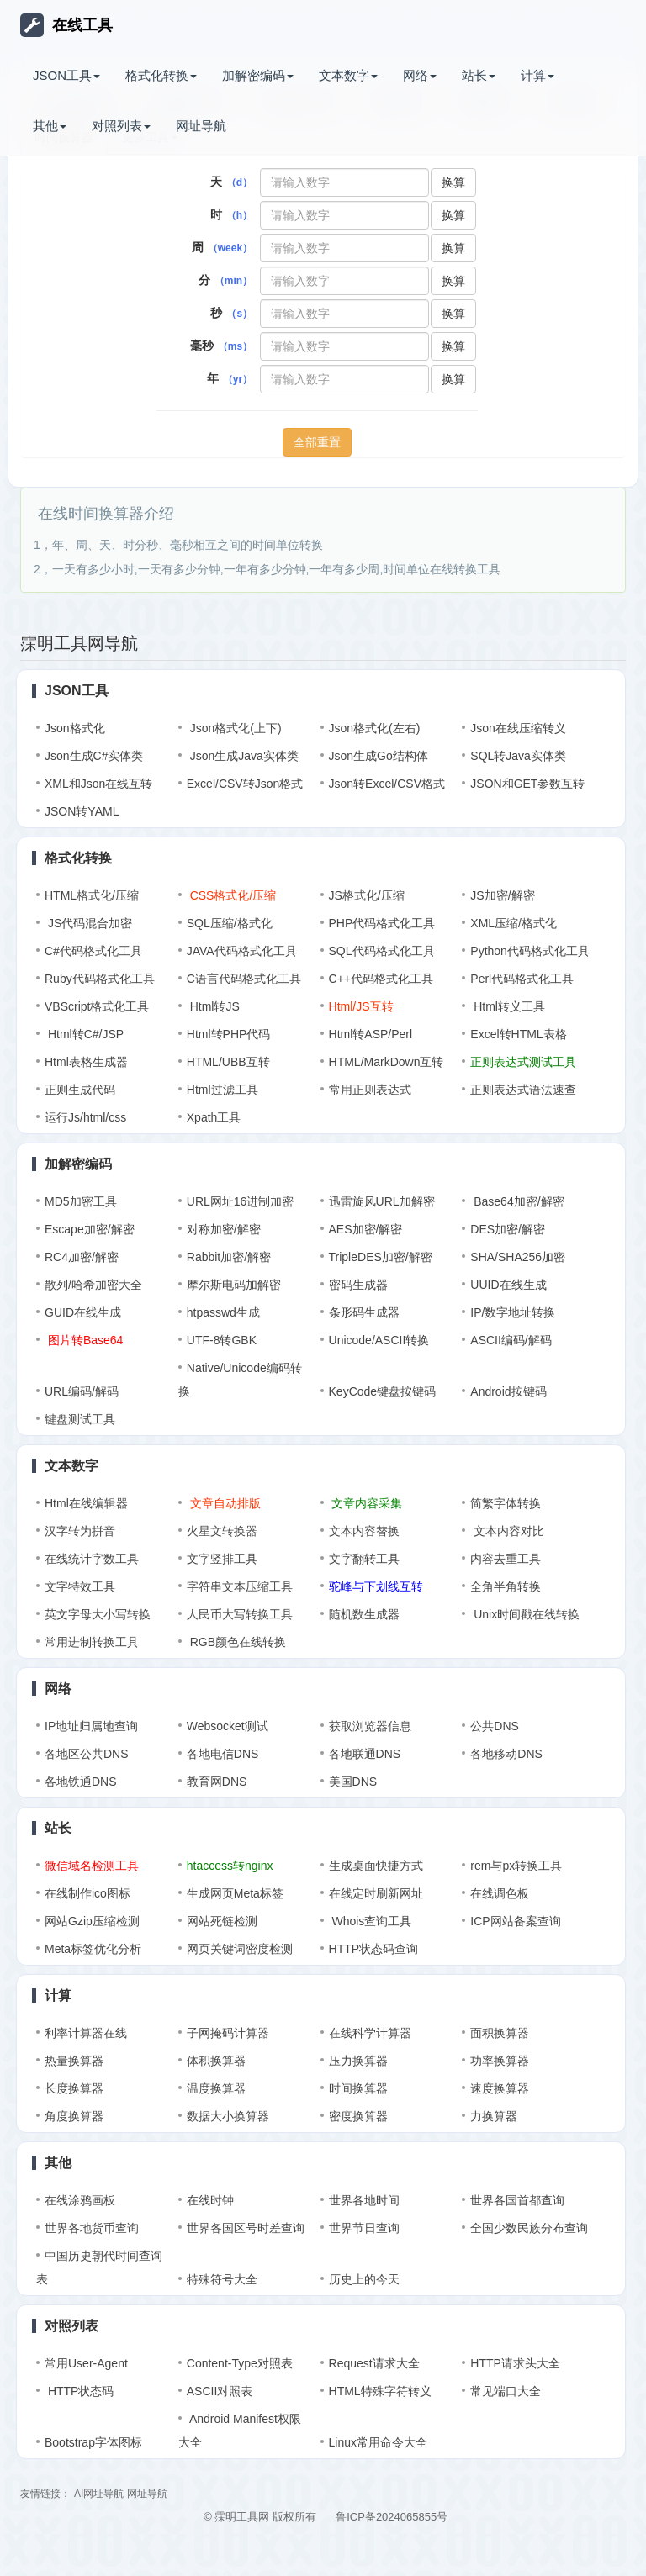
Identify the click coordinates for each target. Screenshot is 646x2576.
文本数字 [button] (348, 75)
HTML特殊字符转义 (380, 2391)
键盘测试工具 (80, 1419)
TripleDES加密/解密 (380, 1257)
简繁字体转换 (505, 1503)
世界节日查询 (364, 2228)
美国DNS (353, 1781)
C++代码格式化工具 (381, 978)
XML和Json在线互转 (98, 783)
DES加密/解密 (507, 1229)
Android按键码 (508, 1391)
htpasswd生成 (223, 1312)
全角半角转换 (505, 1586)
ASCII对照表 (220, 2391)
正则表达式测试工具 (523, 1062)
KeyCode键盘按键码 (383, 1391)
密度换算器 (358, 2116)
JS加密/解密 (502, 895)
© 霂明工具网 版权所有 (260, 2516)
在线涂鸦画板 (80, 2200)
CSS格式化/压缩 (232, 895)
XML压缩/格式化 (513, 923)
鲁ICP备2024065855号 (391, 2516)
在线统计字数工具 (92, 1558)
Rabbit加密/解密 (229, 1257)
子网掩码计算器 (228, 2033)
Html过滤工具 (222, 1089)
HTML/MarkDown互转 (386, 1062)
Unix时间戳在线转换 (525, 1614)
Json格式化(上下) (234, 728)
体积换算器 (216, 2060)
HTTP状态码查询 (374, 1949)
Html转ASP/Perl (371, 1034)
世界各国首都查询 (517, 2200)
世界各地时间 (364, 2200)
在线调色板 (499, 1893)
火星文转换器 (222, 1531)
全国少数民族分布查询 (529, 2228)
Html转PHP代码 (229, 1034)
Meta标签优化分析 (93, 1949)
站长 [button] (478, 75)
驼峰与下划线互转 (376, 1586)
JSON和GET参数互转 (527, 783)
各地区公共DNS (87, 1753)
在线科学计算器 (370, 2033)
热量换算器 (74, 2060)
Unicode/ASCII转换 (379, 1340)
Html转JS (213, 1006)
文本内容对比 (507, 1531)
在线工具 (66, 25)
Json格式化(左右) (375, 728)
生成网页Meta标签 (235, 1893)
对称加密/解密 (224, 1229)
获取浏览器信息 (370, 1726)
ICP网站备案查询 (515, 1921)
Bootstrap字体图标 (93, 2442)
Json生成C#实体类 (94, 756)
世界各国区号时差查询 (245, 2228)
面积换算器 (499, 2033)
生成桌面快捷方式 (376, 1865)
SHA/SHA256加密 (517, 1257)
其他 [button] (49, 126)
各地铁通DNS (81, 1781)
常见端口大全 (505, 2391)
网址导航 (201, 126)
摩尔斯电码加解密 (234, 1284)
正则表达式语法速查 (523, 1089)
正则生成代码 (80, 1089)
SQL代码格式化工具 (382, 951)
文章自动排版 (224, 1503)
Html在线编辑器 (86, 1503)
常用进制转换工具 (92, 1642)
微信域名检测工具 (92, 1865)
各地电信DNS (223, 1753)
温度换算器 (216, 2088)
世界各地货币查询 (92, 2228)
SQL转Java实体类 (518, 756)
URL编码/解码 (82, 1391)
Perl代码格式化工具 (522, 978)
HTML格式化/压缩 (92, 895)
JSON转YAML (82, 811)
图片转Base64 (84, 1340)
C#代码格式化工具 (93, 951)
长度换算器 (74, 2088)
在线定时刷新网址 (376, 1893)
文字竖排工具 (222, 1558)
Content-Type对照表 (240, 2363)
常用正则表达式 (370, 1089)
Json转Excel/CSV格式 (387, 783)
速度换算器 (499, 2088)
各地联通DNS (365, 1753)
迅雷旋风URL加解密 (382, 1201)
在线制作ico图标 (87, 1893)
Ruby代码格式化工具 (100, 978)
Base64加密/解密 (517, 1201)
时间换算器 (358, 2088)
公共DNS (494, 1726)
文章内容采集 (366, 1503)
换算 (453, 182)
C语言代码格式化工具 (244, 978)
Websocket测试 (227, 1726)
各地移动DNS (506, 1753)
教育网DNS (217, 1781)
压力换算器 (358, 2060)
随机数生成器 (364, 1614)
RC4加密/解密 (82, 1257)
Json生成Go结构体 (378, 756)
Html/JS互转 (361, 1006)
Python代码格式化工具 (530, 951)
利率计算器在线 (86, 2033)
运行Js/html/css (85, 1117)
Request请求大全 (374, 2363)
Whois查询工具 (370, 1921)
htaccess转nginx (230, 1865)
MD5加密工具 (81, 1201)
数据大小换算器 (228, 2116)
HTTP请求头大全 (515, 2363)
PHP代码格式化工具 (382, 923)
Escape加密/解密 (90, 1229)
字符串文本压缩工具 (240, 1586)
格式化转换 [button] (161, 75)
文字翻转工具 (364, 1558)
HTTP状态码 (79, 2391)
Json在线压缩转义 (518, 728)
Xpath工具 (214, 1117)
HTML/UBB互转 (228, 1062)
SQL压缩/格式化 (230, 923)
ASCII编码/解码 (510, 1340)
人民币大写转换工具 (240, 1614)
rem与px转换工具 (516, 1865)
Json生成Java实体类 (243, 756)
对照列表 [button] (121, 126)
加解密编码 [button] (258, 75)
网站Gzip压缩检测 (92, 1921)
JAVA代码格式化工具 (242, 951)
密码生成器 (358, 1284)
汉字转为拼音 (80, 1531)
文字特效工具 (80, 1586)
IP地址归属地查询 (91, 1726)
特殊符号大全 (222, 2279)
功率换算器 (499, 2060)
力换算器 (493, 2116)
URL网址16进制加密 (240, 1201)
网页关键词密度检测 (240, 1949)
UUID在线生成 (508, 1284)
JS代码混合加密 (88, 923)
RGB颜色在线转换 (236, 1642)
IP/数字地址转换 (512, 1312)
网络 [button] (420, 75)
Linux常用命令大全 (378, 2442)
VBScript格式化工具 (97, 1006)
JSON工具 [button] (66, 75)
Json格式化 (75, 728)
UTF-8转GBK (222, 1340)
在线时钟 (210, 2200)
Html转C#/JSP (84, 1034)
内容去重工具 (505, 1558)
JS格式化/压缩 (367, 895)
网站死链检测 (222, 1921)
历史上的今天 (364, 2279)
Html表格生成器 (86, 1062)
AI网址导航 (99, 2493)
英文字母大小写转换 (98, 1614)
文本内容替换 (364, 1531)
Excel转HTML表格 (518, 1034)
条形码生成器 (364, 1312)
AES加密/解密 (366, 1229)
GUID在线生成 (83, 1312)
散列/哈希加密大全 (93, 1284)
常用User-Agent (86, 2363)
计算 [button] (537, 75)
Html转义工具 (507, 1006)
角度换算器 (74, 2116)
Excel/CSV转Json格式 (245, 783)
